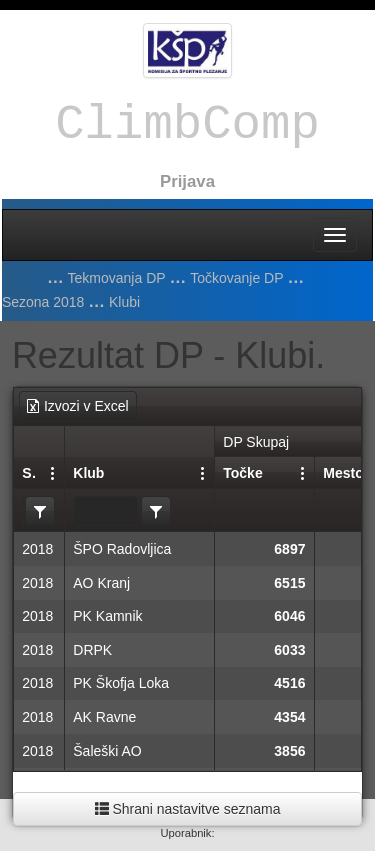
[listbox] (39, 511)
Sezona (29, 473)
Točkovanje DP (236, 278)
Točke (242, 473)
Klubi (124, 302)
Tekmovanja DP (117, 278)
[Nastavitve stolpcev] (53, 472)
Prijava (187, 181)
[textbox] (105, 511)
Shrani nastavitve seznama (188, 809)
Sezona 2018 (43, 302)
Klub (88, 473)
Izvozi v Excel (77, 406)
